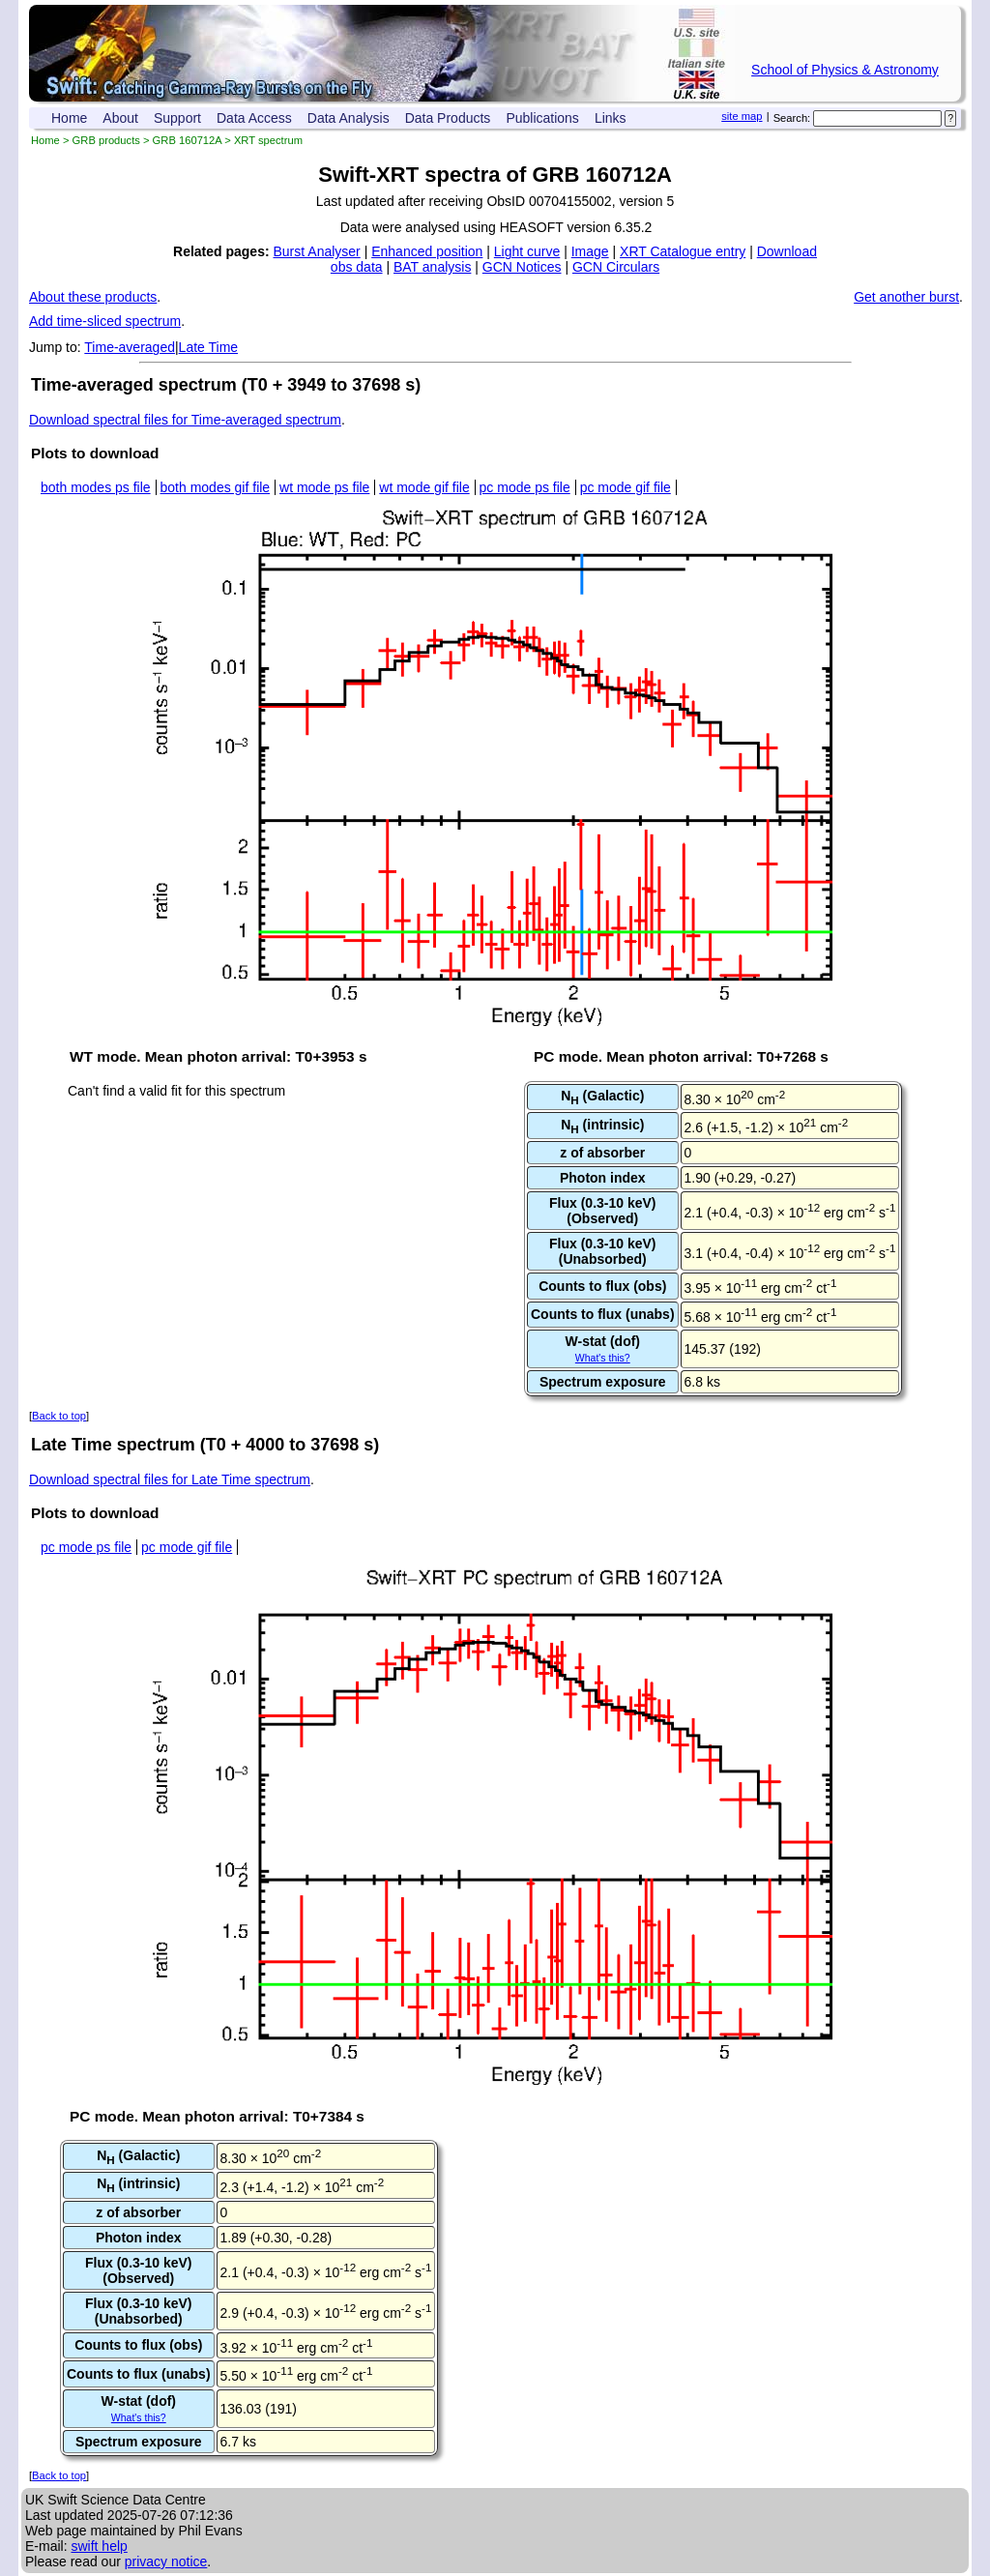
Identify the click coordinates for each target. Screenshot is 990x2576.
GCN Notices (522, 267)
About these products (93, 297)
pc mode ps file (525, 487)
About (120, 118)
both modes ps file (96, 487)
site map (741, 116)
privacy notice (166, 2561)
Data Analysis (348, 118)
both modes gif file (215, 487)
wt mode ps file (324, 487)
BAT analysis (432, 267)
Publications (542, 118)
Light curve (527, 251)
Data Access (254, 118)
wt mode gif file (424, 487)
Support (177, 118)
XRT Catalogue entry (682, 251)
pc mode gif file (625, 487)
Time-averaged (129, 347)
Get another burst (906, 297)
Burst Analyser (317, 251)
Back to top (59, 1415)
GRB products (106, 140)
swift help (99, 2546)
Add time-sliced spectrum (105, 321)
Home (69, 118)
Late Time (208, 347)
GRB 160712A (187, 140)
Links (610, 118)
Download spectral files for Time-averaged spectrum (185, 419)
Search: (792, 118)
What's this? (602, 1357)
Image (590, 251)
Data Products (448, 118)
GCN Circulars (615, 267)
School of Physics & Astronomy (845, 69)
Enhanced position (426, 251)
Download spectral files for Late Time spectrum (169, 1479)
